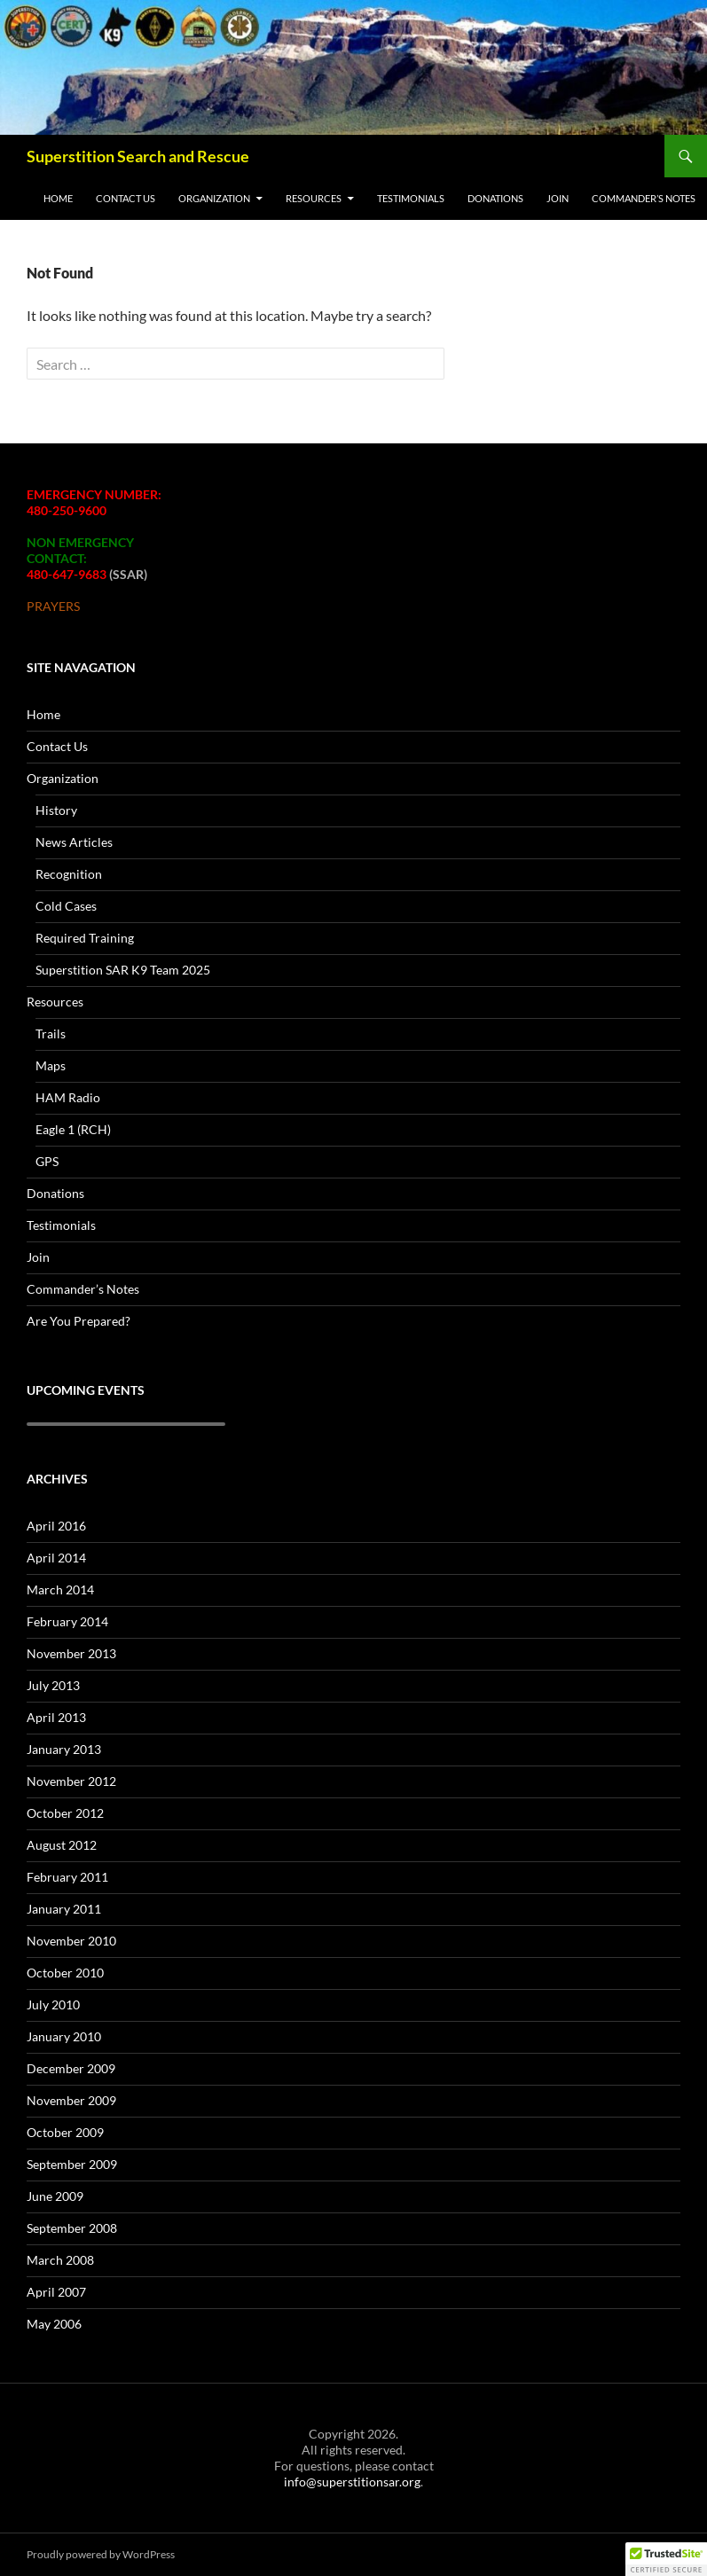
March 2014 (60, 1589)
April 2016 (56, 1525)
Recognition (68, 873)
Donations (495, 198)
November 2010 (71, 1940)
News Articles (74, 842)
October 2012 (65, 1812)
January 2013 (64, 1749)
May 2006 (54, 2323)
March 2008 (60, 2259)
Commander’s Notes (643, 198)
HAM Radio (67, 1097)
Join (557, 198)
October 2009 (65, 2132)
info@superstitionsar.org (352, 2481)
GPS (47, 1161)
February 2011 (67, 1876)
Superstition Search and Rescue (138, 156)
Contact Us (125, 198)
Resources (314, 198)
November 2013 (71, 1653)
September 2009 (72, 2164)
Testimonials (410, 198)
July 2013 (53, 1685)
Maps (50, 1065)
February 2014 (67, 1621)
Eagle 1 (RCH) (73, 1129)
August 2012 (62, 1844)
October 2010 (65, 1972)
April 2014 (56, 1557)
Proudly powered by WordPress (101, 2554)
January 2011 (64, 1908)
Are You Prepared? (78, 1320)
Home (58, 198)
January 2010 (64, 2036)
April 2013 (56, 1717)
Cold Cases (66, 905)
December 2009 (71, 2068)
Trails (50, 1033)
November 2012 (71, 1781)
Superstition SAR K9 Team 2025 (122, 969)
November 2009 (71, 2100)
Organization (214, 198)
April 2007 (56, 2291)
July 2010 (53, 2004)
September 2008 (72, 2227)
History (56, 810)
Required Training (84, 937)
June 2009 (55, 2196)
